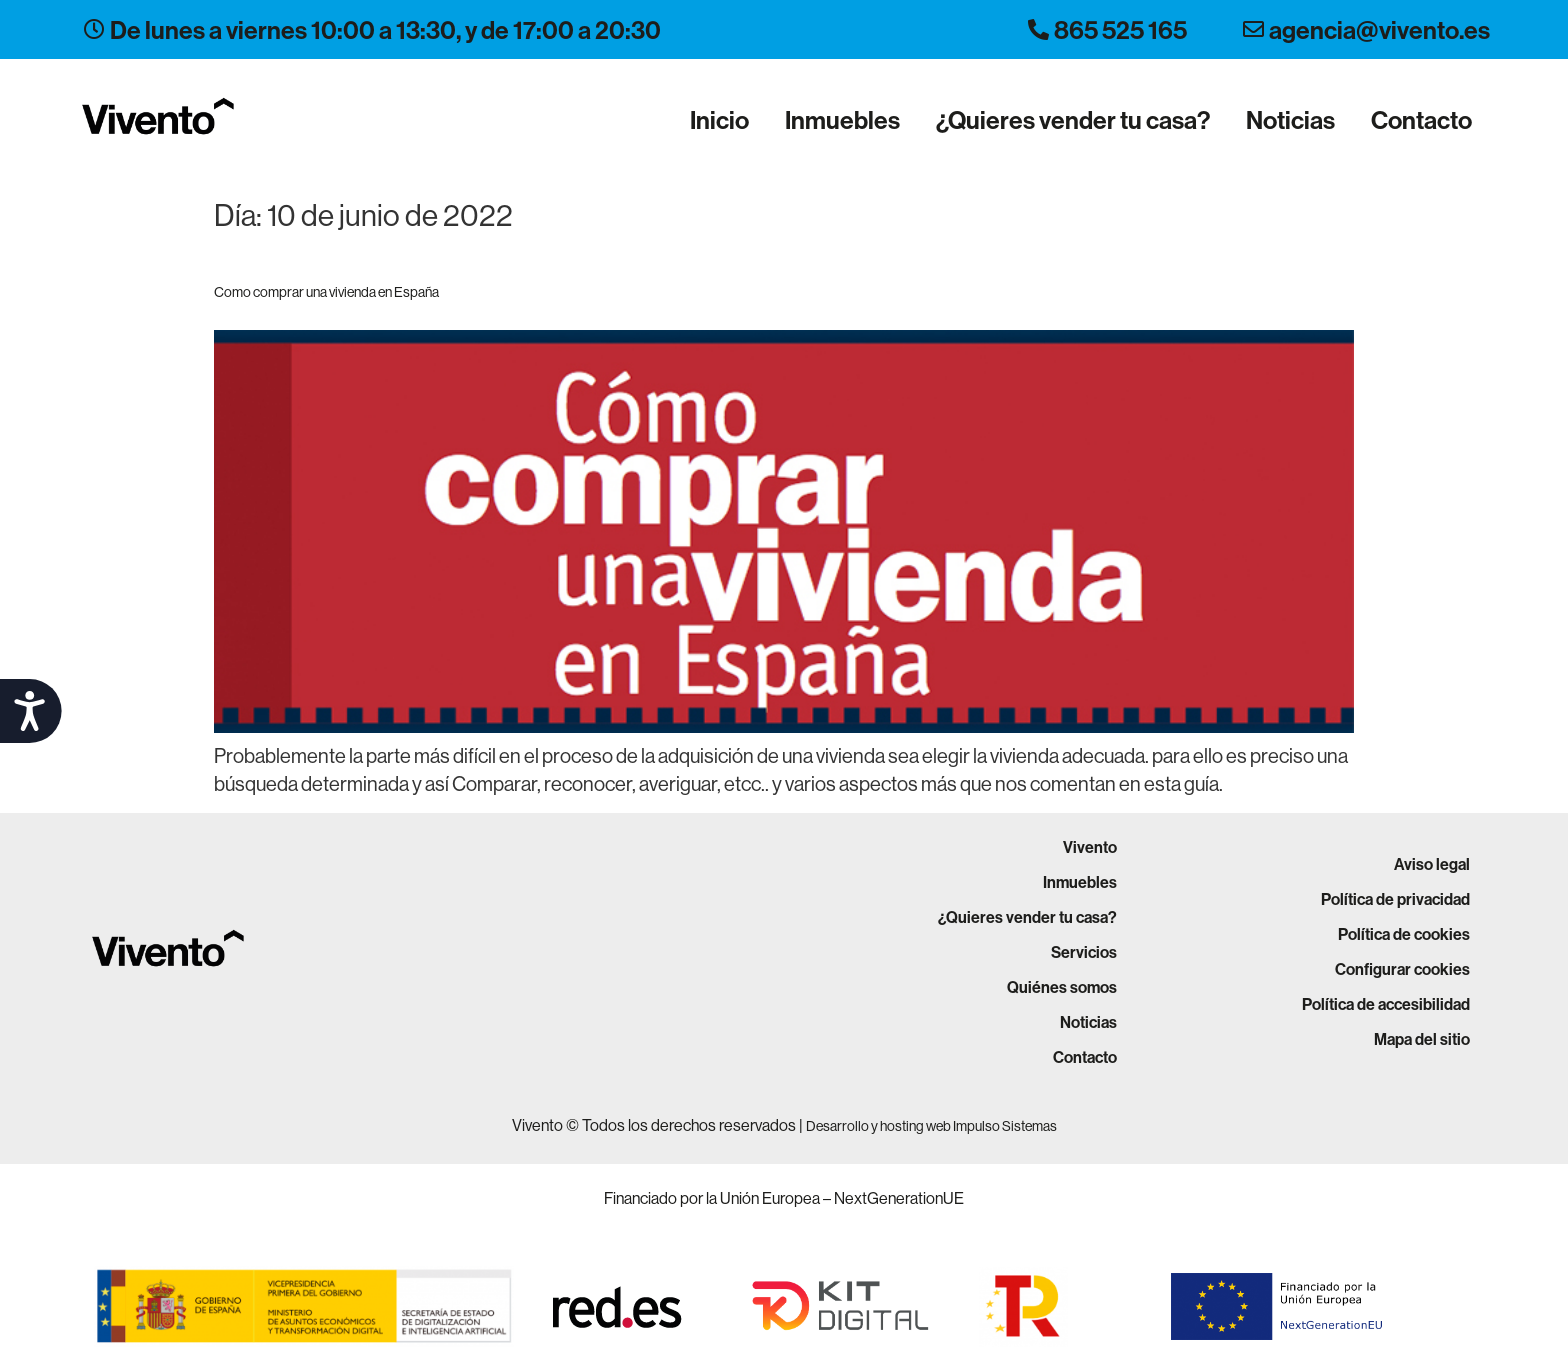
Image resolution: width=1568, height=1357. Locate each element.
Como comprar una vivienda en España (326, 292)
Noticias (1290, 120)
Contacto (1421, 120)
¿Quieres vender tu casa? (1073, 120)
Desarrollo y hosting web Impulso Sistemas (931, 1126)
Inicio (719, 120)
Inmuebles (842, 120)
